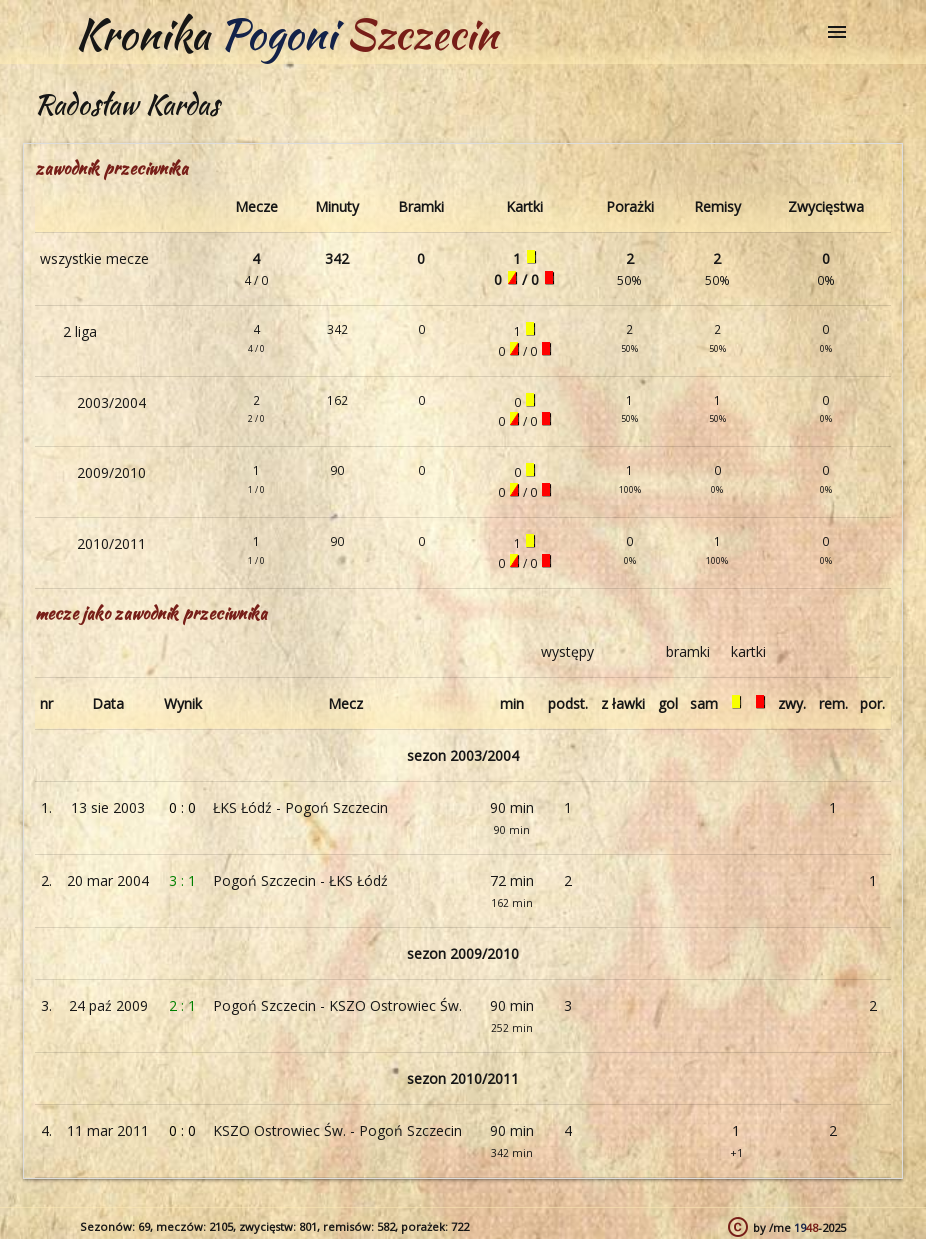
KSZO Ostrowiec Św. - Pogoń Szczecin (337, 1130)
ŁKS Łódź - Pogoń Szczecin (300, 807)
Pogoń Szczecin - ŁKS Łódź (300, 880)
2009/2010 (111, 472)
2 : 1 (182, 1005)
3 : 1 (182, 880)
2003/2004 (111, 402)
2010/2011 (111, 543)
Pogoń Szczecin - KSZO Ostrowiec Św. (337, 1005)
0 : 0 (182, 807)
